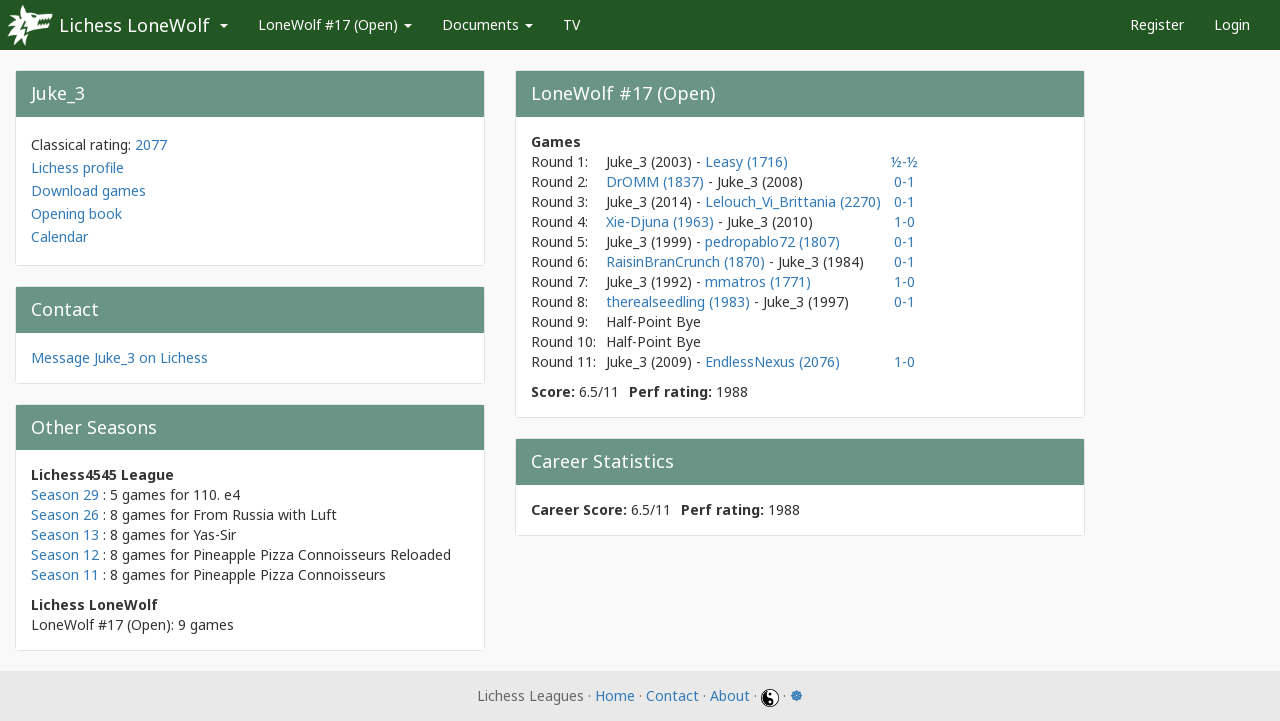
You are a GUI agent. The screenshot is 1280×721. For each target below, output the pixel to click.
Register (1157, 24)
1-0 (904, 221)
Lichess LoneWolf (134, 25)
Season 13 (65, 534)
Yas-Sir (214, 534)
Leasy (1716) (746, 161)
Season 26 (65, 514)
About (730, 695)
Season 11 (65, 574)
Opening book (76, 213)
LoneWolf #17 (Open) (335, 24)
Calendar (59, 236)
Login (1232, 24)
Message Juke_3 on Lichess (119, 357)
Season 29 (65, 494)
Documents (487, 24)
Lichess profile (77, 167)
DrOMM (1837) (657, 181)
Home (615, 695)
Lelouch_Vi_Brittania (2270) (793, 201)
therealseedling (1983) (680, 301)
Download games (88, 190)
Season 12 (65, 554)
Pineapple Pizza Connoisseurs (289, 574)
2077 (151, 144)
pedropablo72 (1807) (772, 241)
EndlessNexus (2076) (772, 361)
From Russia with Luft (265, 514)
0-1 (904, 181)
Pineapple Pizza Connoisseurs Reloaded (322, 554)
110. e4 (216, 494)
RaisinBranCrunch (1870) (687, 261)
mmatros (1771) (758, 281)
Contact (672, 695)
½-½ (904, 161)
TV (571, 24)
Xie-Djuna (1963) (662, 221)
